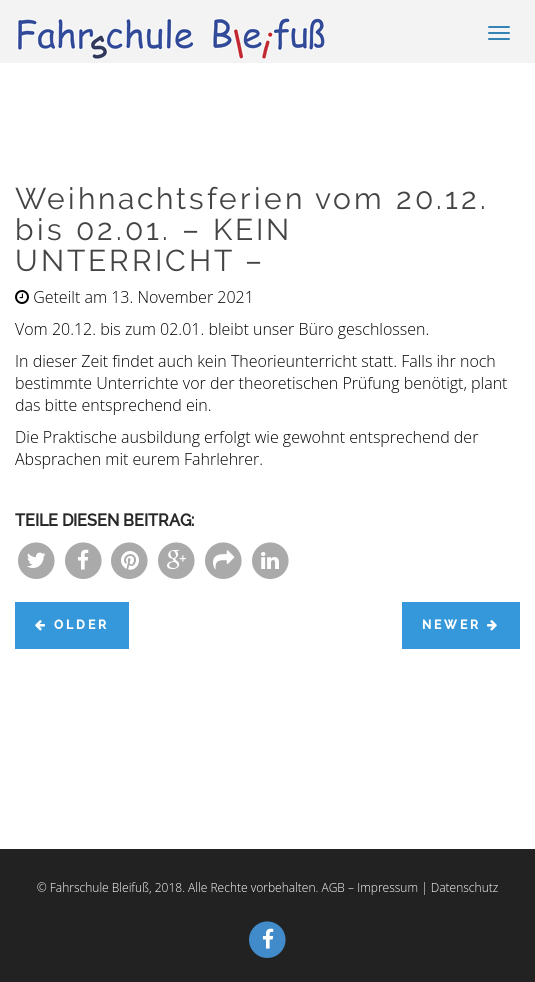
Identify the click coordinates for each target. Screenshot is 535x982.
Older (72, 625)
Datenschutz (465, 887)
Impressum (387, 887)
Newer (461, 625)
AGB (332, 887)
